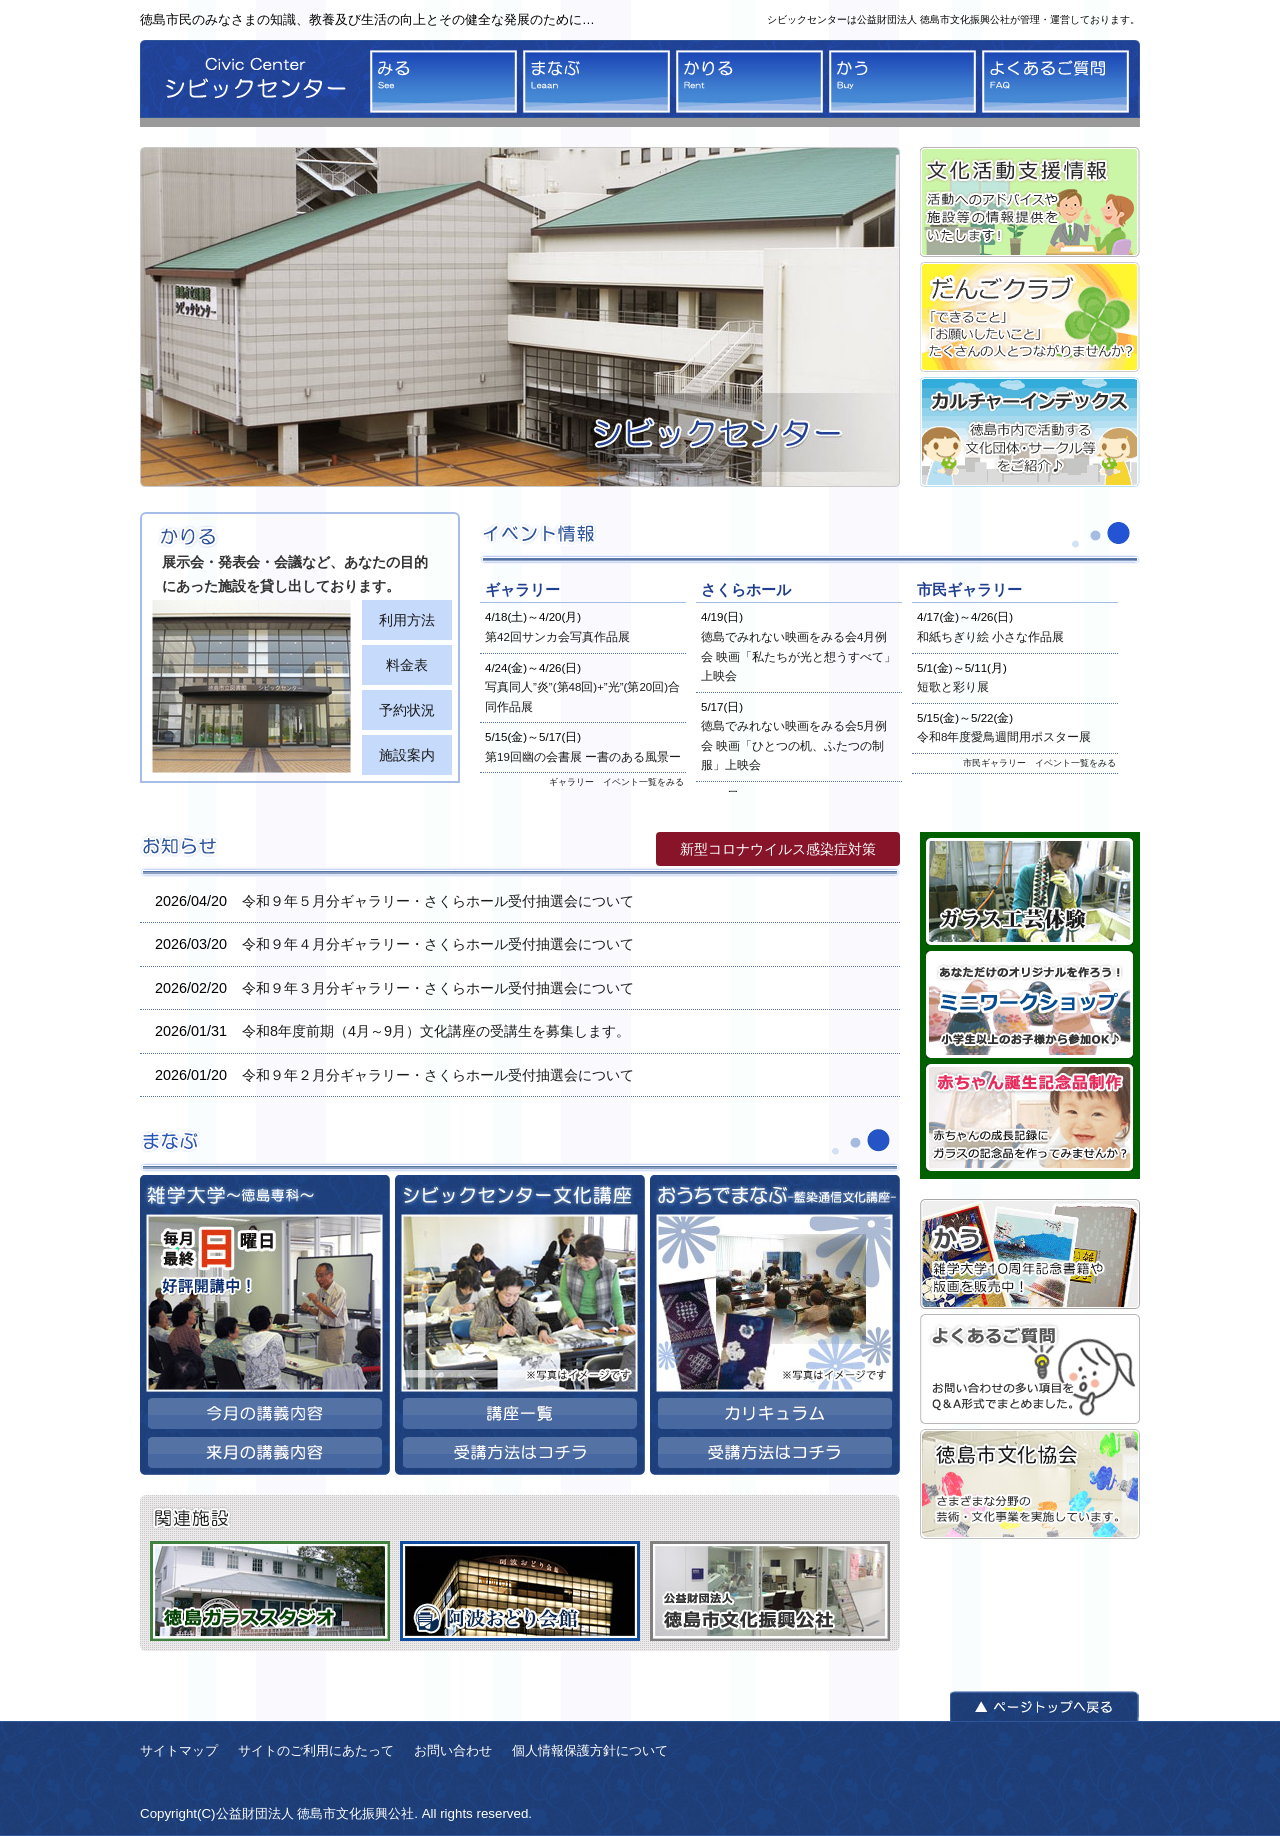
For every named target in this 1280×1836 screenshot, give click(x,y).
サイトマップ (179, 1750)
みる (443, 81)
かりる (749, 81)
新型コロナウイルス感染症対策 (778, 849)
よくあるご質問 (1055, 81)
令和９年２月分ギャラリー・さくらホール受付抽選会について (438, 1075)
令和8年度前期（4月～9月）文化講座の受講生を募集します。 (436, 1031)
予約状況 (407, 710)
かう (902, 81)
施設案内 (407, 755)
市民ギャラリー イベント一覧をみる (1039, 763)
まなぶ (596, 81)
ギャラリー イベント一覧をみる (616, 782)
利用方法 (407, 620)
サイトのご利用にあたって (316, 1750)
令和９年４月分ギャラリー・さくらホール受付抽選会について (438, 944)
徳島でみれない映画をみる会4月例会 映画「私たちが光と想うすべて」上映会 (798, 656)
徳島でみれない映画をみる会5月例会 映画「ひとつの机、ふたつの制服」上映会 (794, 745)
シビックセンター (250, 83)
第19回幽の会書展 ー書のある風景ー (583, 757)
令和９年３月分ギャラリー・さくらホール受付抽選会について (438, 988)
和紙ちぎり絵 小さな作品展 (990, 637)
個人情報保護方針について (590, 1750)
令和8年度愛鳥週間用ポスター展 (1004, 737)
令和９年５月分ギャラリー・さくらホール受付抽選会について (438, 901)
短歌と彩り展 (953, 687)
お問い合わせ (453, 1750)
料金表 (407, 665)
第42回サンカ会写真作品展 (557, 637)
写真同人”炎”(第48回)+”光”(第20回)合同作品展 (582, 697)
